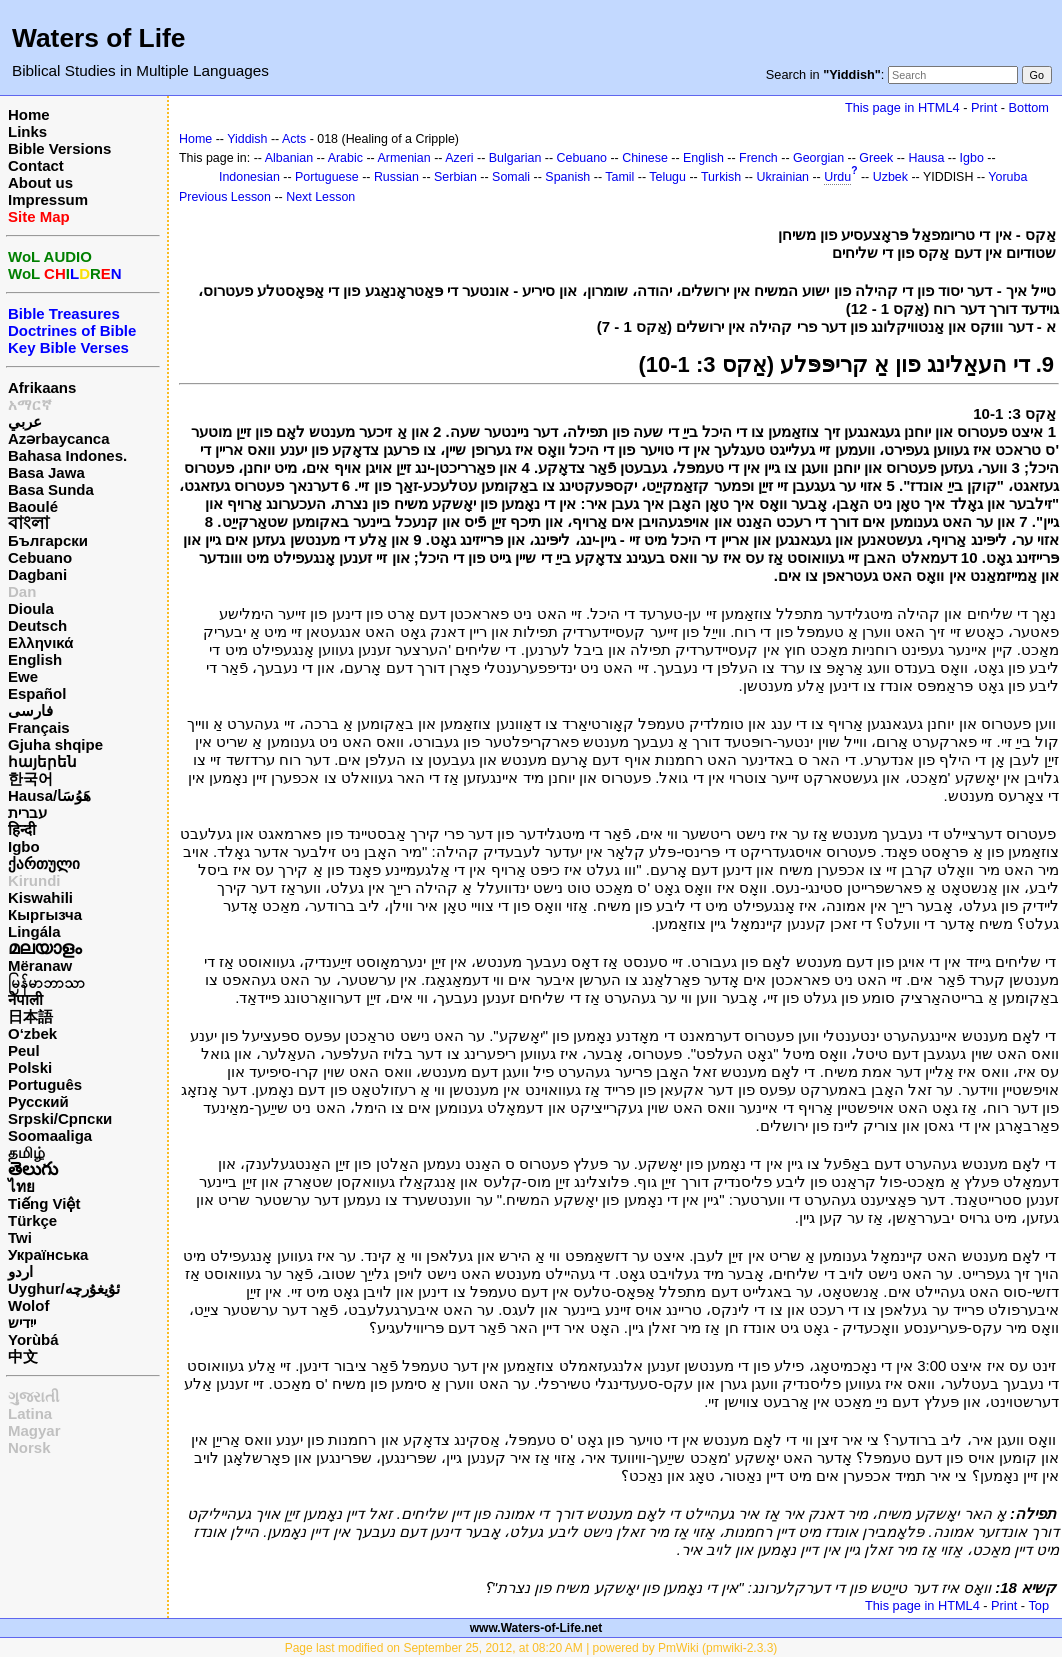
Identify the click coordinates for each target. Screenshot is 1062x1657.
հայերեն (42, 761)
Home (29, 114)
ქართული (44, 863)
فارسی (30, 710)
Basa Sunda (51, 489)
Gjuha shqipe (55, 744)
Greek (876, 158)
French (758, 158)
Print (984, 107)
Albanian (289, 158)
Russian (396, 177)
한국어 (30, 778)
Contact (36, 165)
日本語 (30, 1016)
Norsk (29, 1447)
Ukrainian (782, 177)
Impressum (48, 199)
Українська (48, 1254)
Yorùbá (33, 1339)
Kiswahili (40, 897)
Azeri (459, 158)
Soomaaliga (50, 1135)
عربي (25, 421)
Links (27, 131)
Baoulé (33, 506)
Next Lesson (320, 197)
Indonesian (249, 177)
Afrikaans (42, 387)
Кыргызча (45, 914)
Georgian (818, 158)
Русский (38, 1101)
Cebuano (40, 557)
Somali (511, 177)
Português (45, 1084)
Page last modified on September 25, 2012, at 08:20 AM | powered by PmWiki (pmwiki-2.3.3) (531, 1648)
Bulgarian (515, 158)
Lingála (34, 931)
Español (37, 693)
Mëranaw (40, 965)
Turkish (721, 177)
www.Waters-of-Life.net (536, 1628)
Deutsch (37, 625)
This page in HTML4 (902, 107)
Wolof (28, 1305)
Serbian (455, 177)
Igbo (24, 846)
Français (39, 727)
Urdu (837, 177)
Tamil (619, 177)
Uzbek (890, 177)
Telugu (667, 177)
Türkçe (32, 1220)
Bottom (1029, 107)
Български (48, 540)
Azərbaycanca (59, 438)
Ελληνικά (40, 642)
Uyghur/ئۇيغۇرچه (64, 1288)
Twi (20, 1237)
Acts (294, 139)
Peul (24, 1050)
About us (40, 182)
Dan (22, 591)
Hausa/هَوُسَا (49, 795)
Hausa (926, 158)
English (35, 659)
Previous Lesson (225, 197)
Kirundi (34, 880)
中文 (23, 1356)
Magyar (34, 1430)
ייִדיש (22, 1322)
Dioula (31, 608)
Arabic (345, 158)
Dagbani (37, 574)
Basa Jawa (46, 472)
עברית (27, 812)
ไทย (21, 1186)
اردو (20, 1271)
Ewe (23, 676)
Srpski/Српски (60, 1118)
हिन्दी (22, 829)
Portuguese (327, 177)
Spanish (567, 177)
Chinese (645, 158)
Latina (30, 1413)
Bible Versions (59, 148)
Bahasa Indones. (67, 455)
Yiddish (247, 139)
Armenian (403, 158)
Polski (30, 1067)
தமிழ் (26, 1152)
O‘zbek (32, 1033)
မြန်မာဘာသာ (46, 982)
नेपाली (25, 999)
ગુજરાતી (33, 1396)
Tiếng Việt (44, 1203)
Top (1038, 1605)
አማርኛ (30, 404)
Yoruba (1007, 177)
